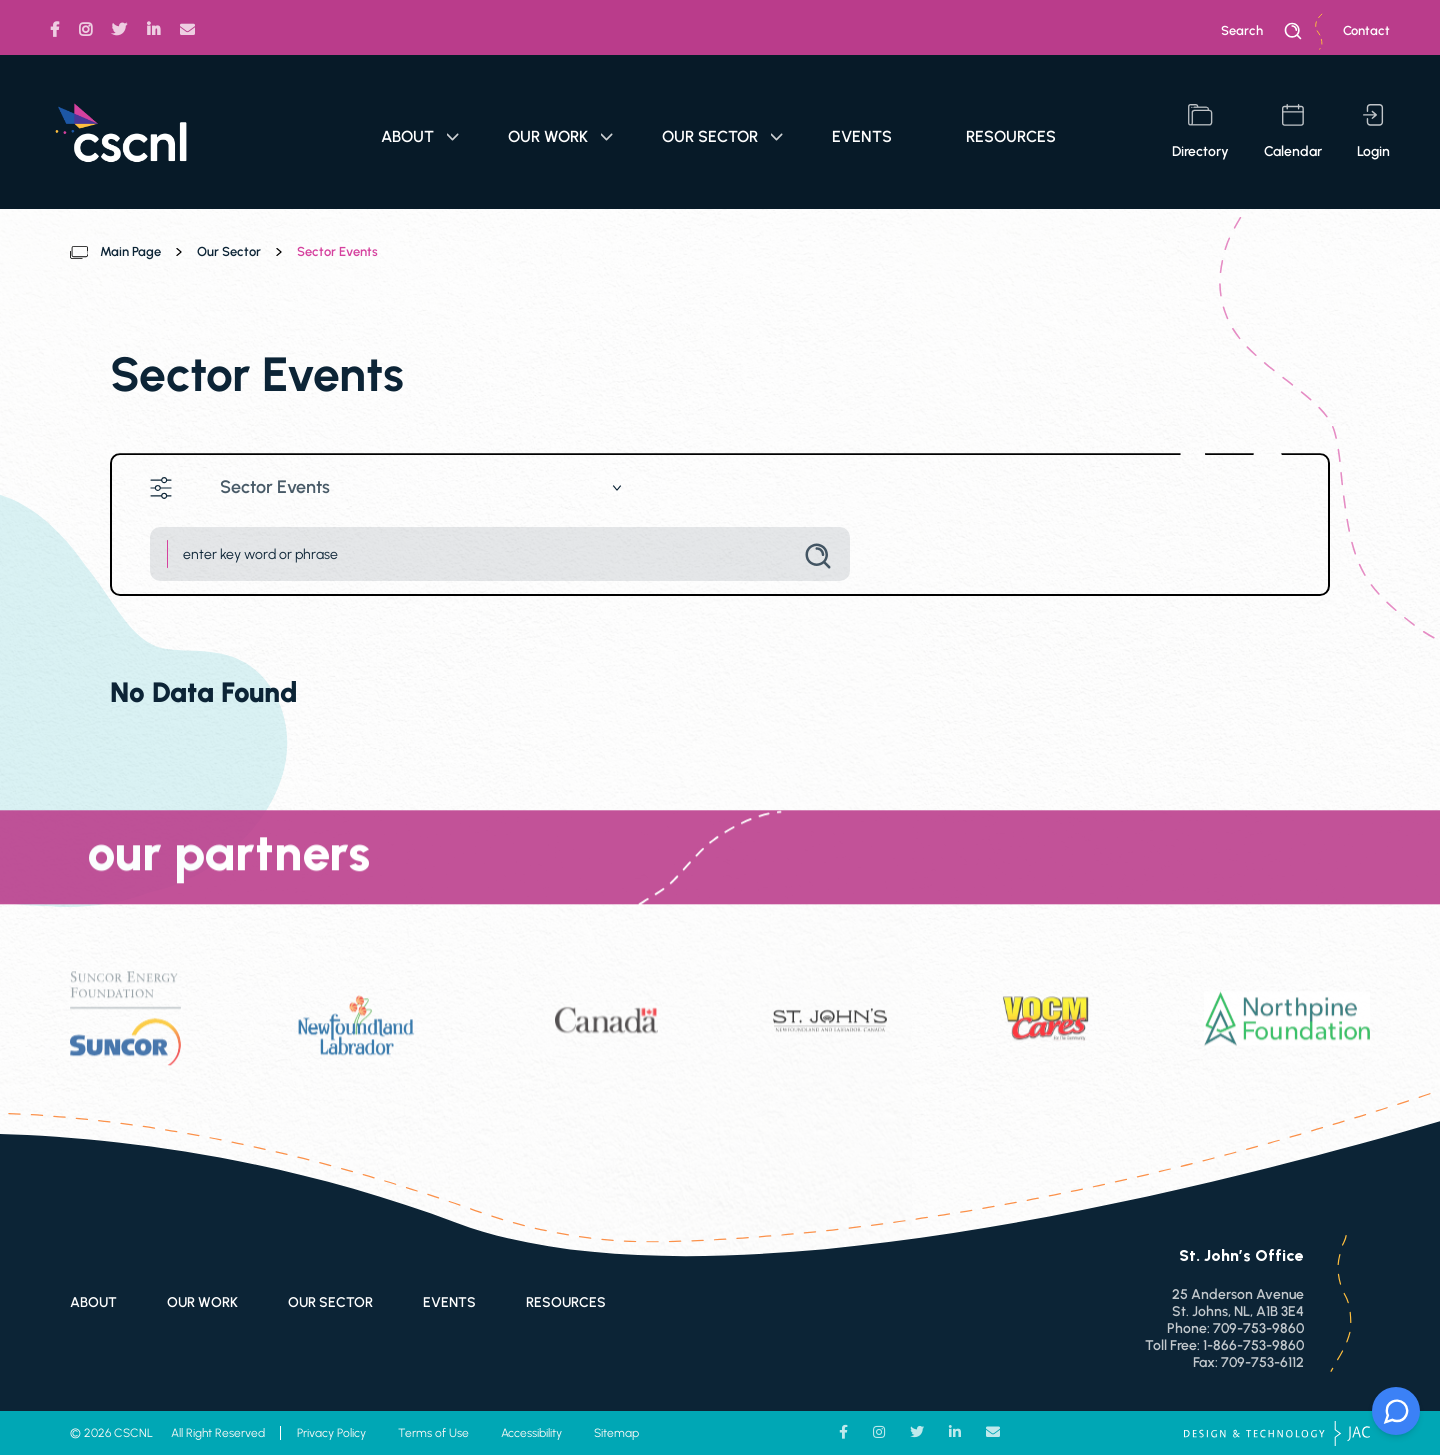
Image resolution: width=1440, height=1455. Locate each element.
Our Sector (722, 136)
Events (862, 136)
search (1262, 31)
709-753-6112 (1262, 1362)
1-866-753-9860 (1253, 1345)
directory (1200, 132)
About (420, 136)
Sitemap (616, 1433)
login (1373, 132)
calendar (1293, 132)
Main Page (130, 251)
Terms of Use (433, 1433)
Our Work (560, 136)
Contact (1366, 30)
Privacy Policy (331, 1433)
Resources (1011, 136)
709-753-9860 (1258, 1328)
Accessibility (531, 1433)
